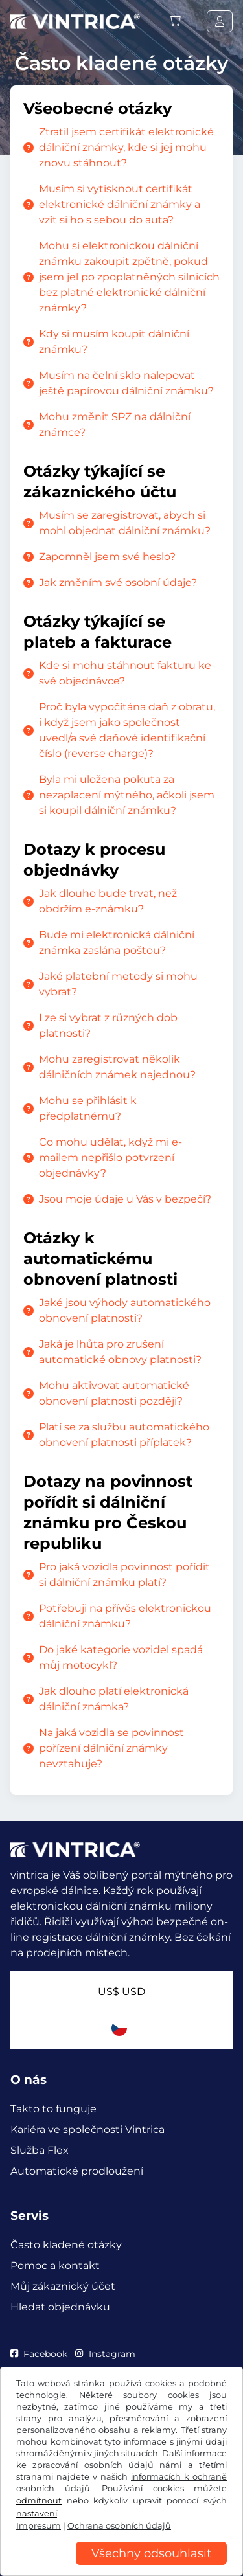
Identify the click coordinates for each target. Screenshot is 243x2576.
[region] (121, 2566)
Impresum (38, 2526)
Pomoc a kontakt (55, 2265)
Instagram (105, 2354)
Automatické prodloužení (76, 2171)
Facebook (38, 2354)
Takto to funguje (53, 2109)
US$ (121, 1991)
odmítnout (39, 2500)
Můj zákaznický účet (62, 2286)
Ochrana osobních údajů (119, 2526)
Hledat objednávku (60, 2307)
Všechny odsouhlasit (151, 2553)
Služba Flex (39, 2150)
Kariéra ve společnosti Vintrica (87, 2129)
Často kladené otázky (66, 2245)
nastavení (36, 2513)
